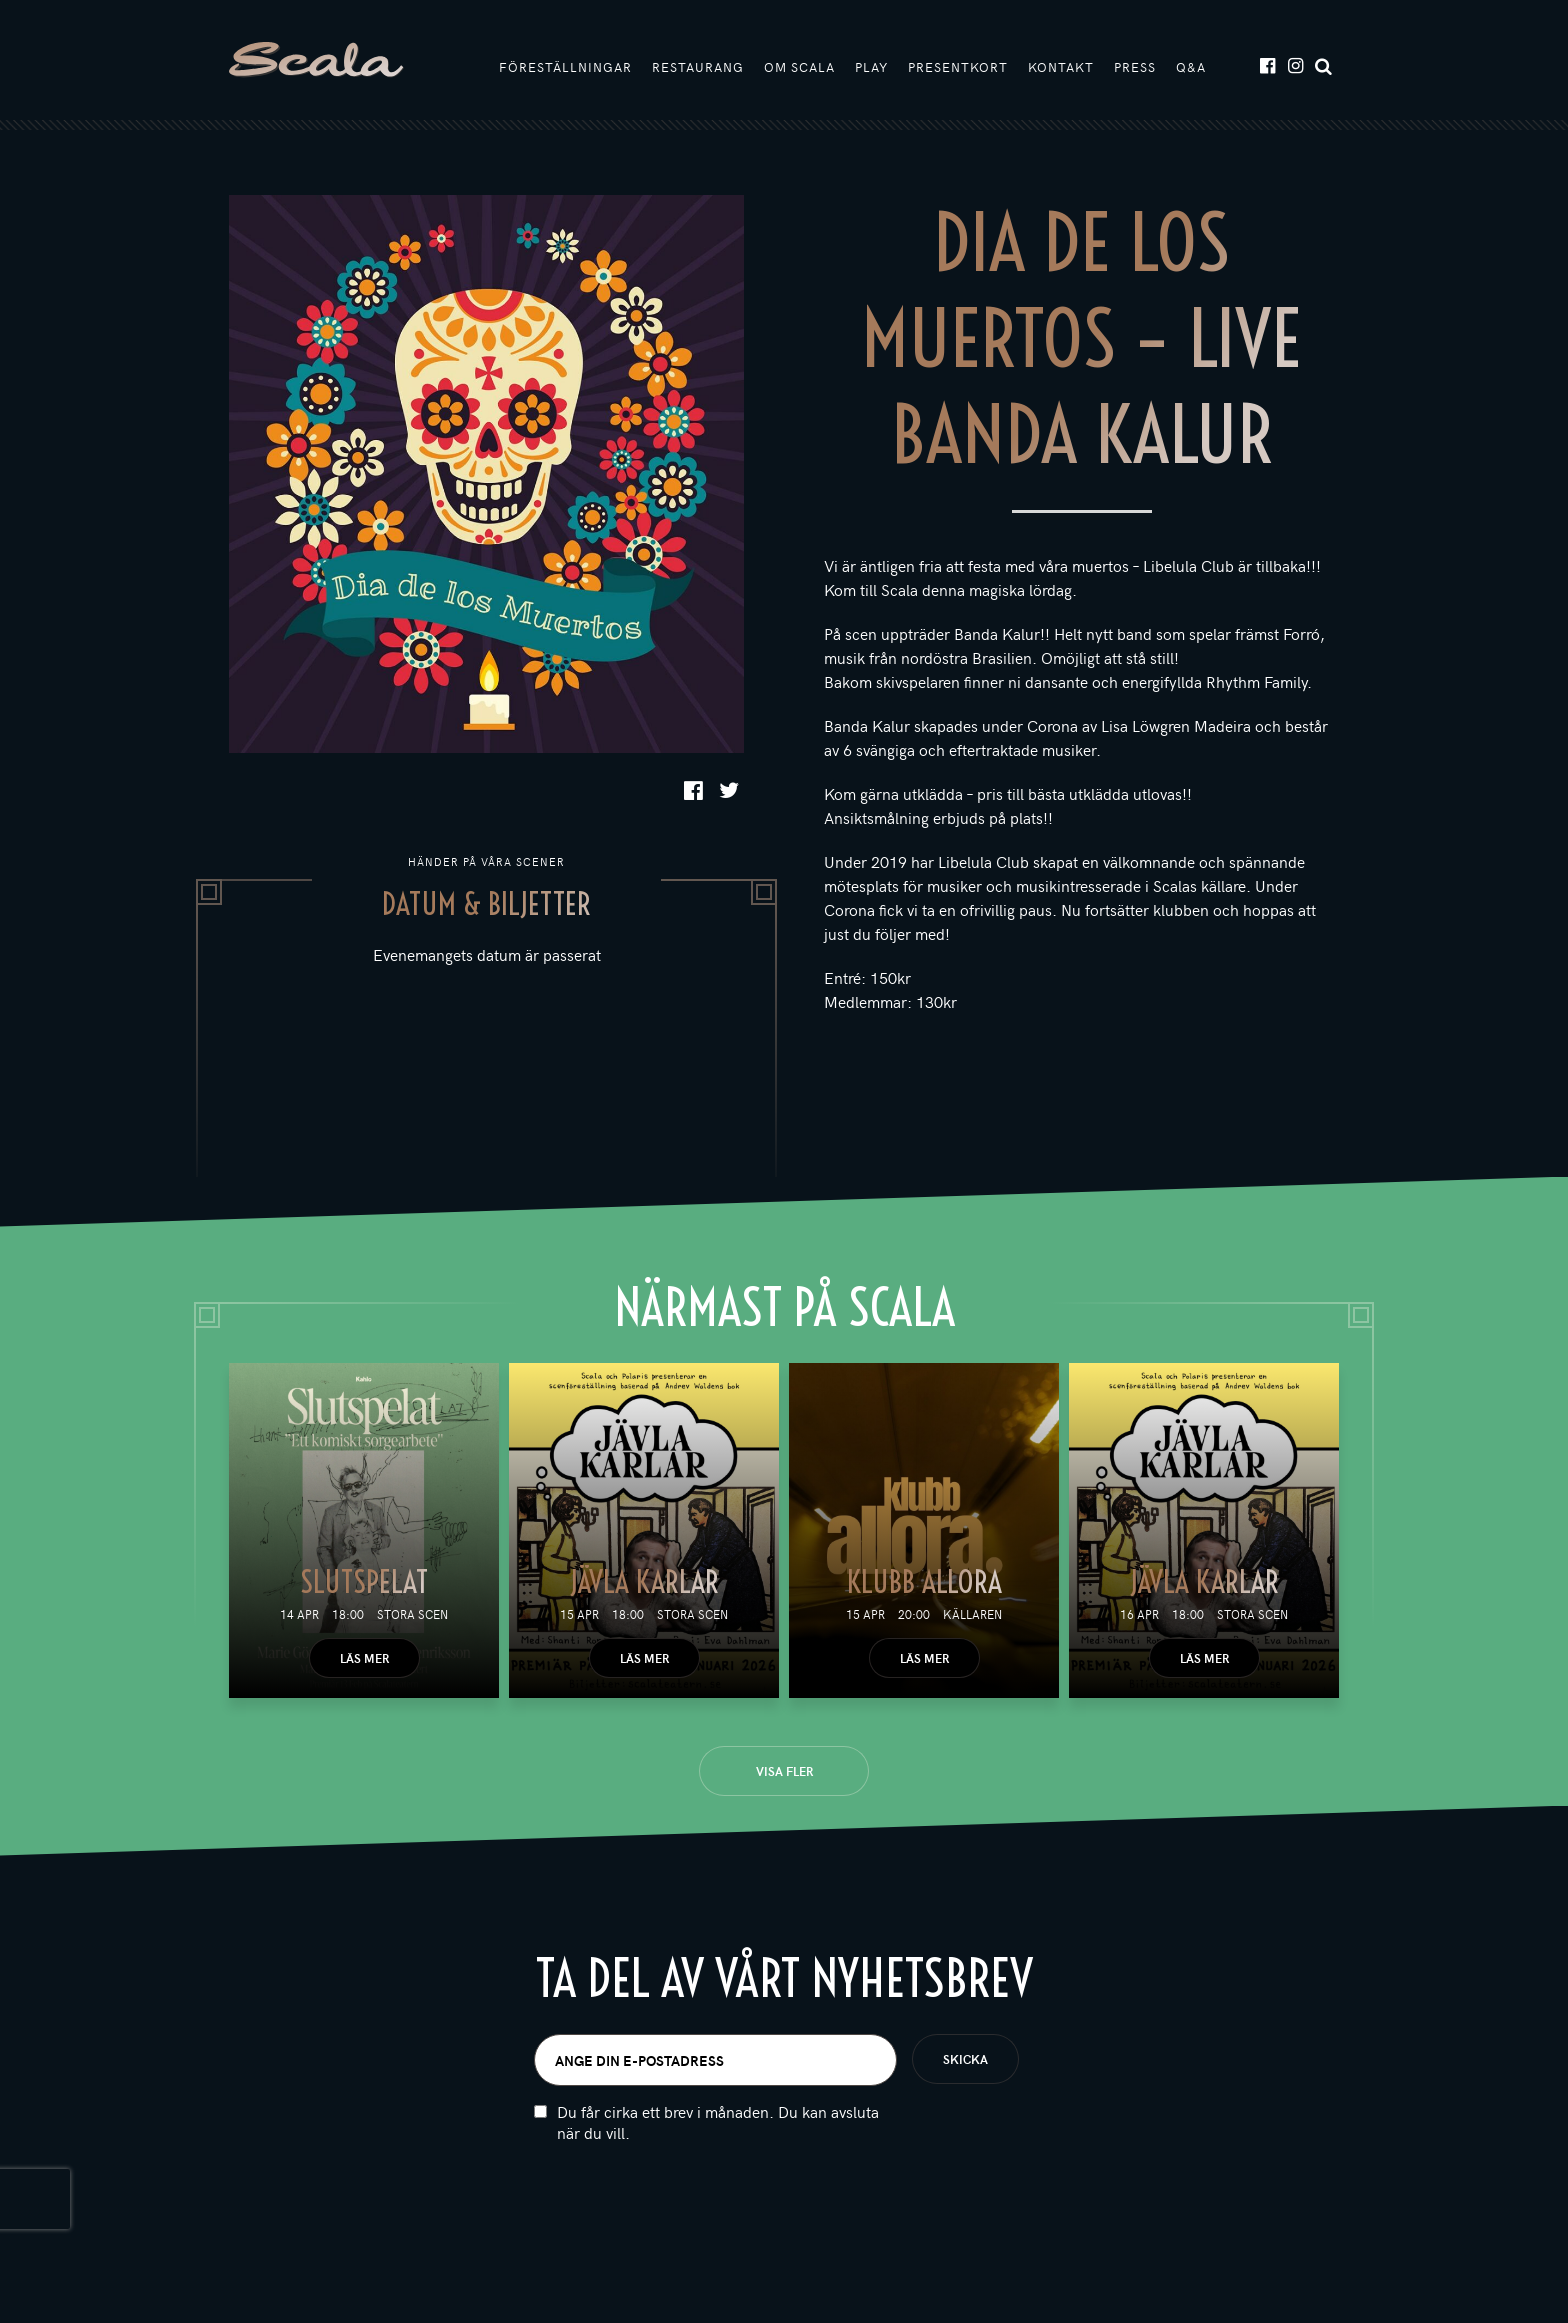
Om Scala (799, 67)
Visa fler (784, 1771)
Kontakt (1061, 67)
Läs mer (364, 1658)
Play (871, 67)
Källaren (972, 1614)
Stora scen (412, 1614)
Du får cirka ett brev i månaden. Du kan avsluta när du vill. (718, 2122)
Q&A (1191, 67)
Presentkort (958, 67)
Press (1135, 67)
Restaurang (698, 67)
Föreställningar (565, 67)
